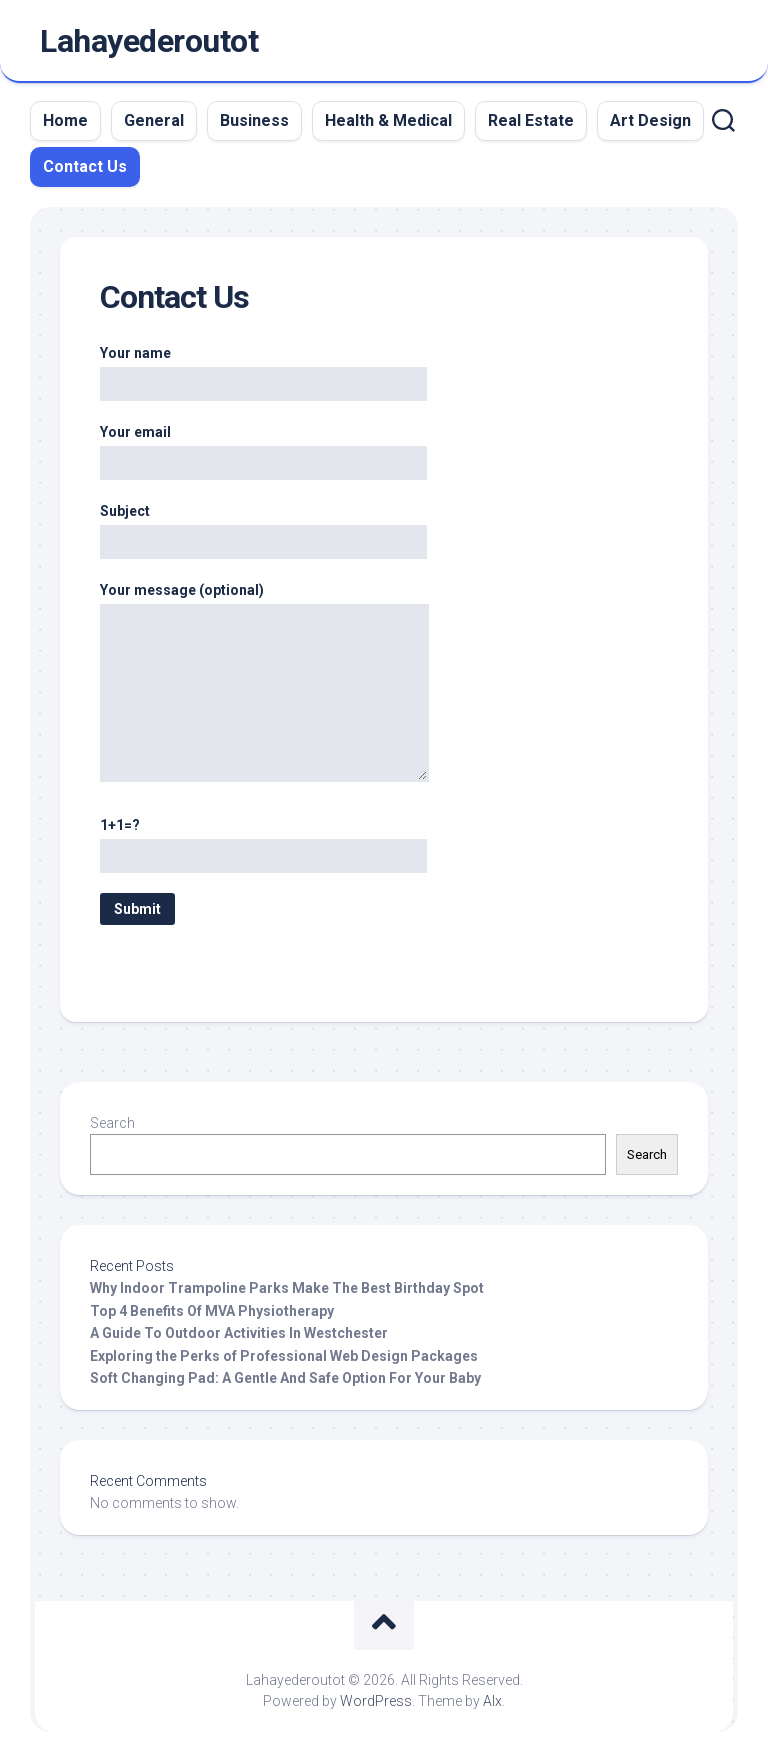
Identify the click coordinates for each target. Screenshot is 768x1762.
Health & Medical (388, 120)
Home (65, 120)
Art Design (650, 120)
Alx (492, 1701)
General (154, 120)
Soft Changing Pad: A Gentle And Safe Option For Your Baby (285, 1378)
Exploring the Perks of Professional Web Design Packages (284, 1356)
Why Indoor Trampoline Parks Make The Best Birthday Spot (287, 1288)
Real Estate (531, 120)
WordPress (376, 1701)
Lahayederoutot (149, 41)
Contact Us (85, 166)
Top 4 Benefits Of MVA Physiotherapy (212, 1311)
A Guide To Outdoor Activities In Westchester (239, 1333)
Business (254, 120)
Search (112, 1123)
